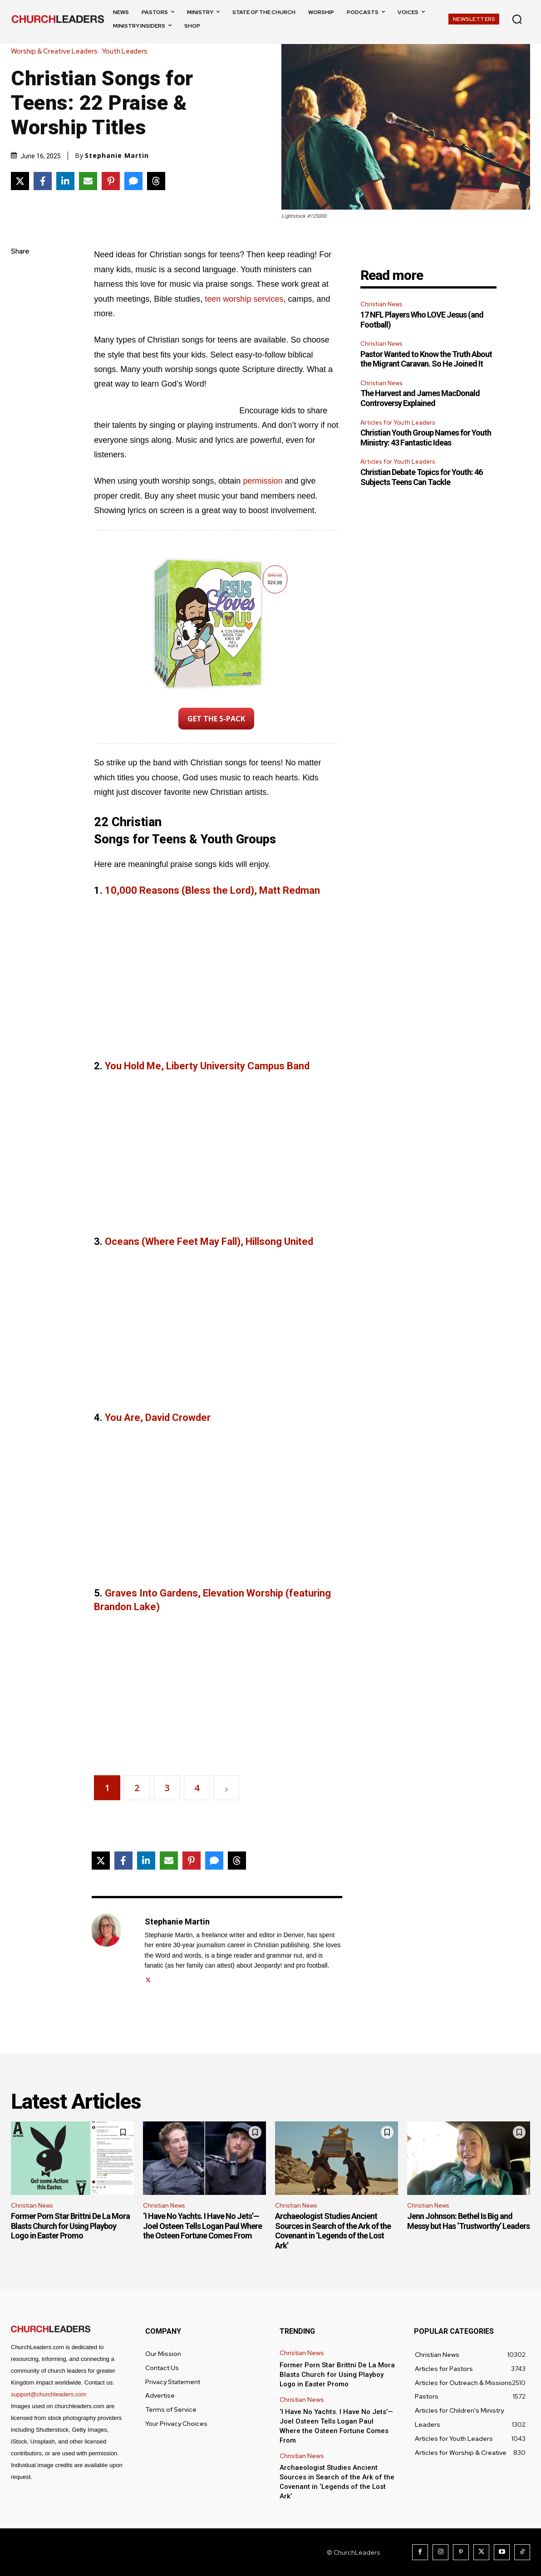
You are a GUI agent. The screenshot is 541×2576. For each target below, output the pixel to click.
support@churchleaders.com (48, 2394)
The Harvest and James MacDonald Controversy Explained (420, 398)
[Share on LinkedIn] (65, 181)
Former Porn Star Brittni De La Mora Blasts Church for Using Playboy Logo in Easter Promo (70, 2225)
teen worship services (244, 299)
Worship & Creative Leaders (56, 51)
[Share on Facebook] (43, 181)
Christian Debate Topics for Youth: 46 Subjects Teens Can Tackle (421, 477)
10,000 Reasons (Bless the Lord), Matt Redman (212, 890)
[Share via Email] (88, 181)
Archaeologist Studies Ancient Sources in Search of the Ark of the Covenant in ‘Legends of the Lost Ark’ (333, 2230)
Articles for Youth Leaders (397, 422)
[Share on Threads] (156, 181)
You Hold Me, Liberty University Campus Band (207, 1066)
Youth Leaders (127, 51)
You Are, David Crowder (158, 1417)
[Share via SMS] (133, 181)
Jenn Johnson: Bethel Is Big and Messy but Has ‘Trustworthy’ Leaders (468, 2221)
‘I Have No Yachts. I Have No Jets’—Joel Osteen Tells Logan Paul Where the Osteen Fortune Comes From (202, 2225)
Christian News (381, 304)
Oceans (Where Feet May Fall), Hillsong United (209, 1241)
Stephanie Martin (117, 156)
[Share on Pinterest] (111, 181)
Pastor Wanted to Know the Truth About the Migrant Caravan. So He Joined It (426, 359)
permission (262, 480)
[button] (517, 19)
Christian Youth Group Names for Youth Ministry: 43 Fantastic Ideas (425, 437)
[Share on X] (20, 181)
